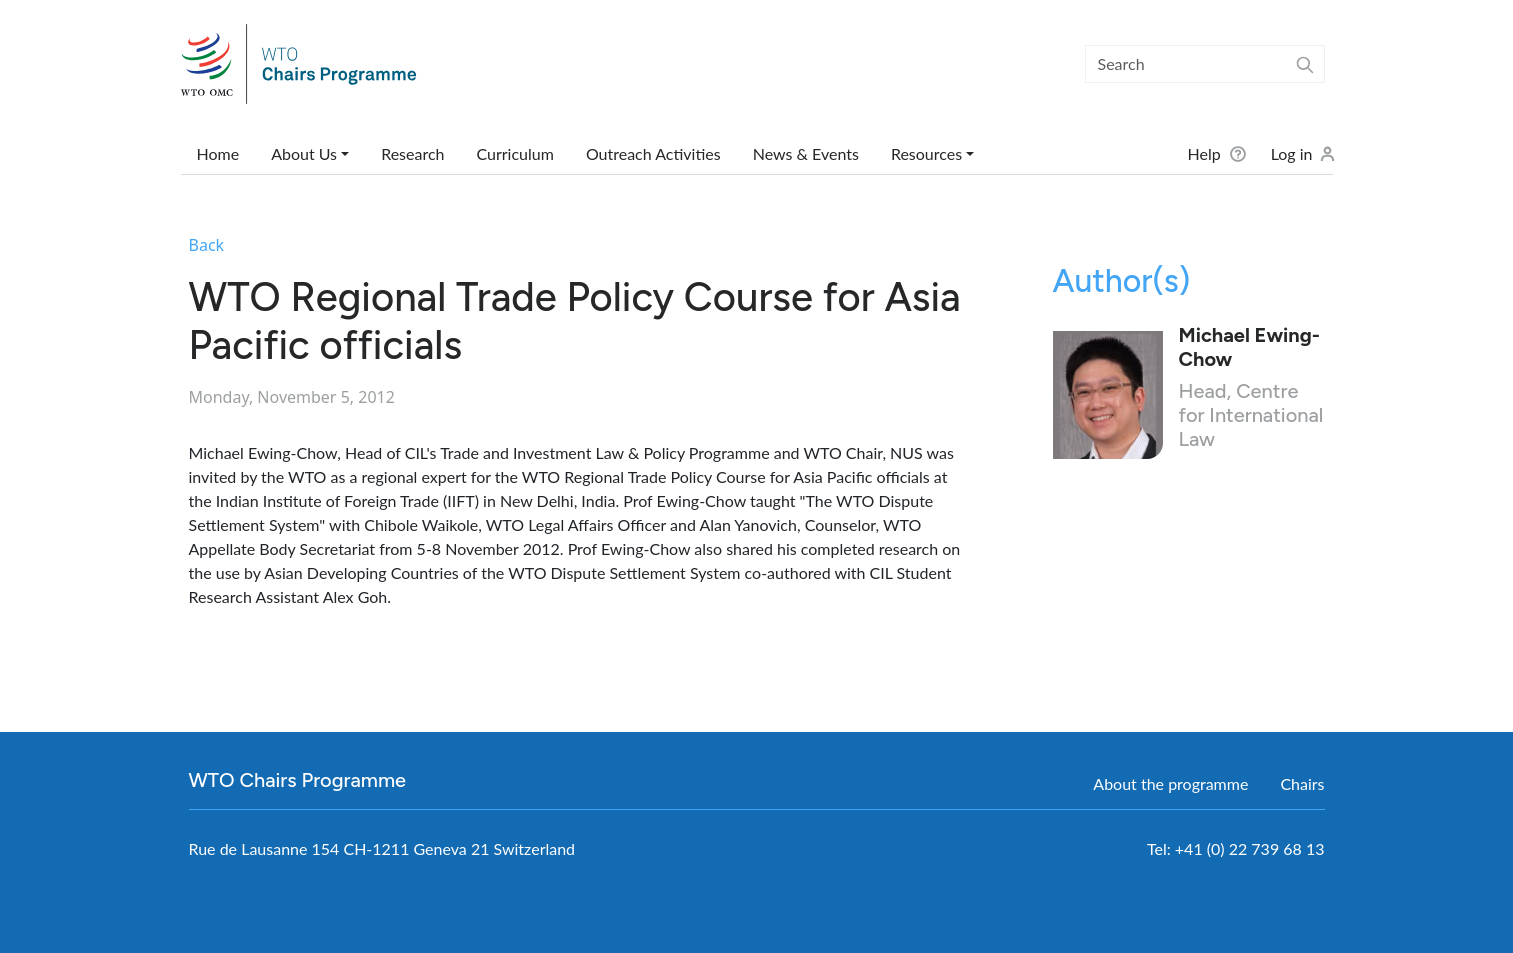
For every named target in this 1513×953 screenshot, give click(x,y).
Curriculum (514, 153)
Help (1203, 153)
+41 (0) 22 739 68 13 (1250, 848)
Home (218, 153)
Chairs (1302, 783)
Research (412, 153)
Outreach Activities (653, 153)
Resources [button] (926, 153)
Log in (1292, 153)
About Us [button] (304, 153)
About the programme (1170, 783)
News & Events (806, 153)
